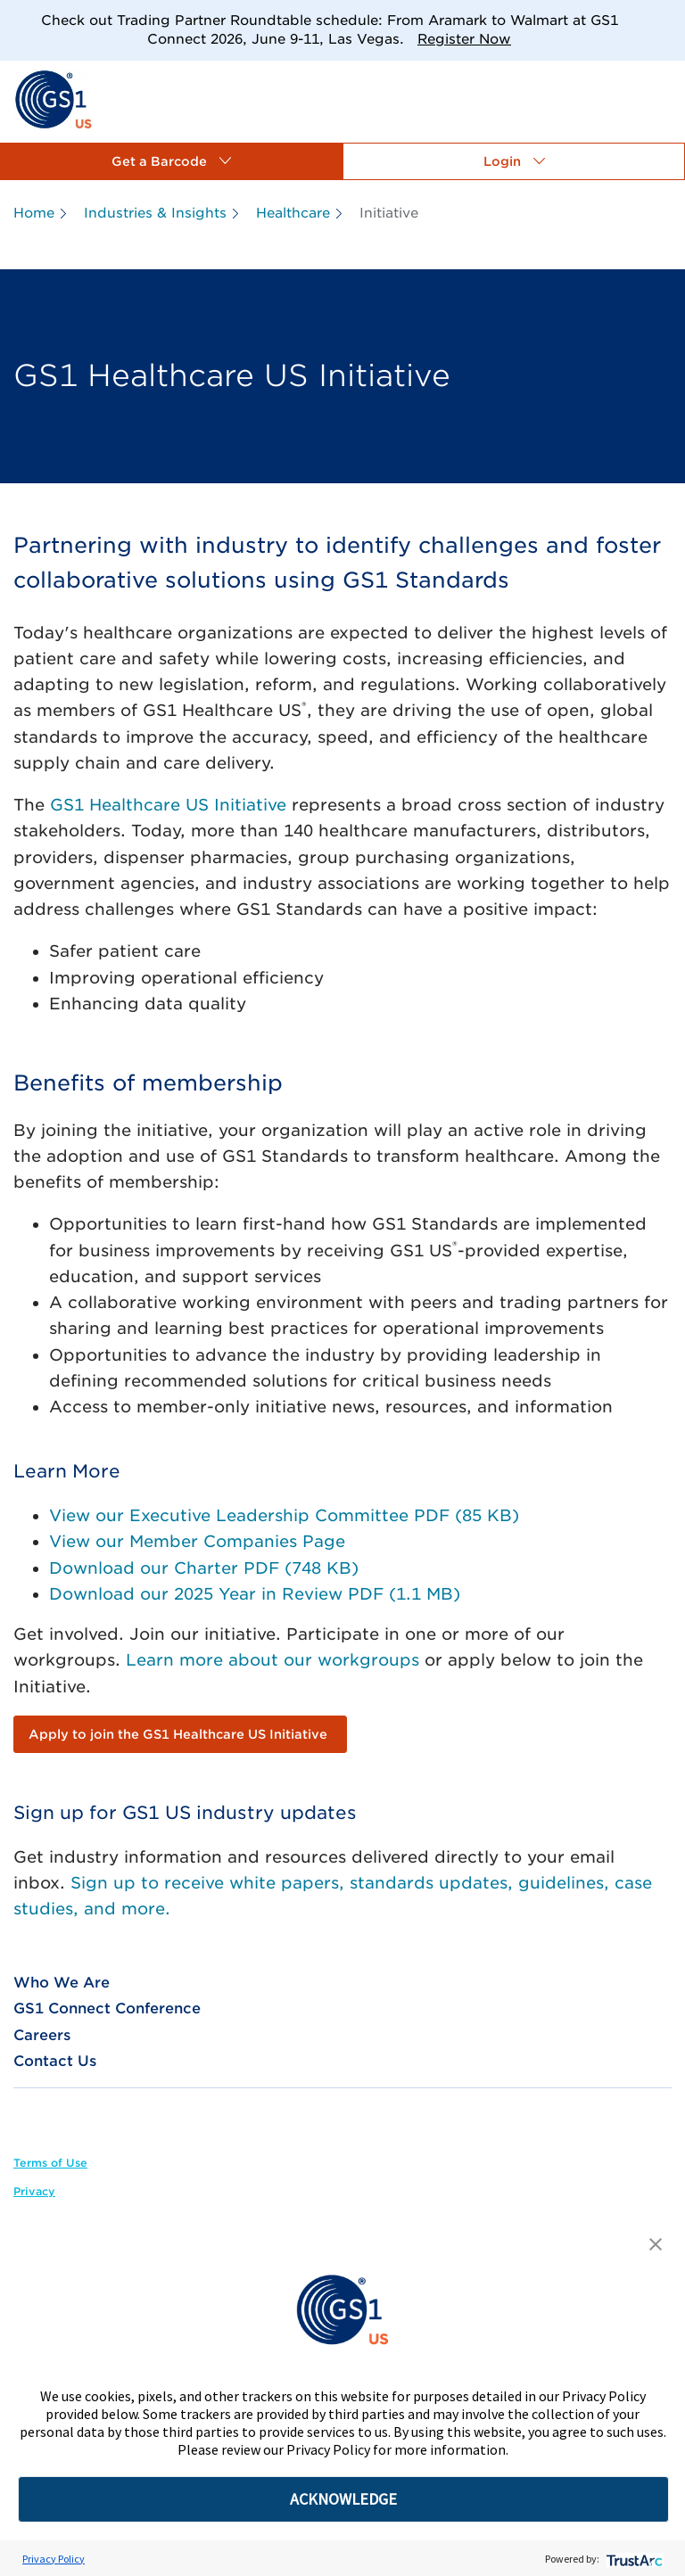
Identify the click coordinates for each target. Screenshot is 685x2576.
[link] (53, 98)
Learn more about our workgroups (272, 1659)
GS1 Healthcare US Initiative (168, 804)
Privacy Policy (53, 2558)
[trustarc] (632, 2558)
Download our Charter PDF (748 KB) (204, 1568)
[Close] (665, 20)
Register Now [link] (464, 39)
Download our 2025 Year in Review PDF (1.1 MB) (254, 1593)
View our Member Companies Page (197, 1541)
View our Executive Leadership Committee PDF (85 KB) (284, 1515)
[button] (171, 161)
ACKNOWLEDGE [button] (343, 2499)
